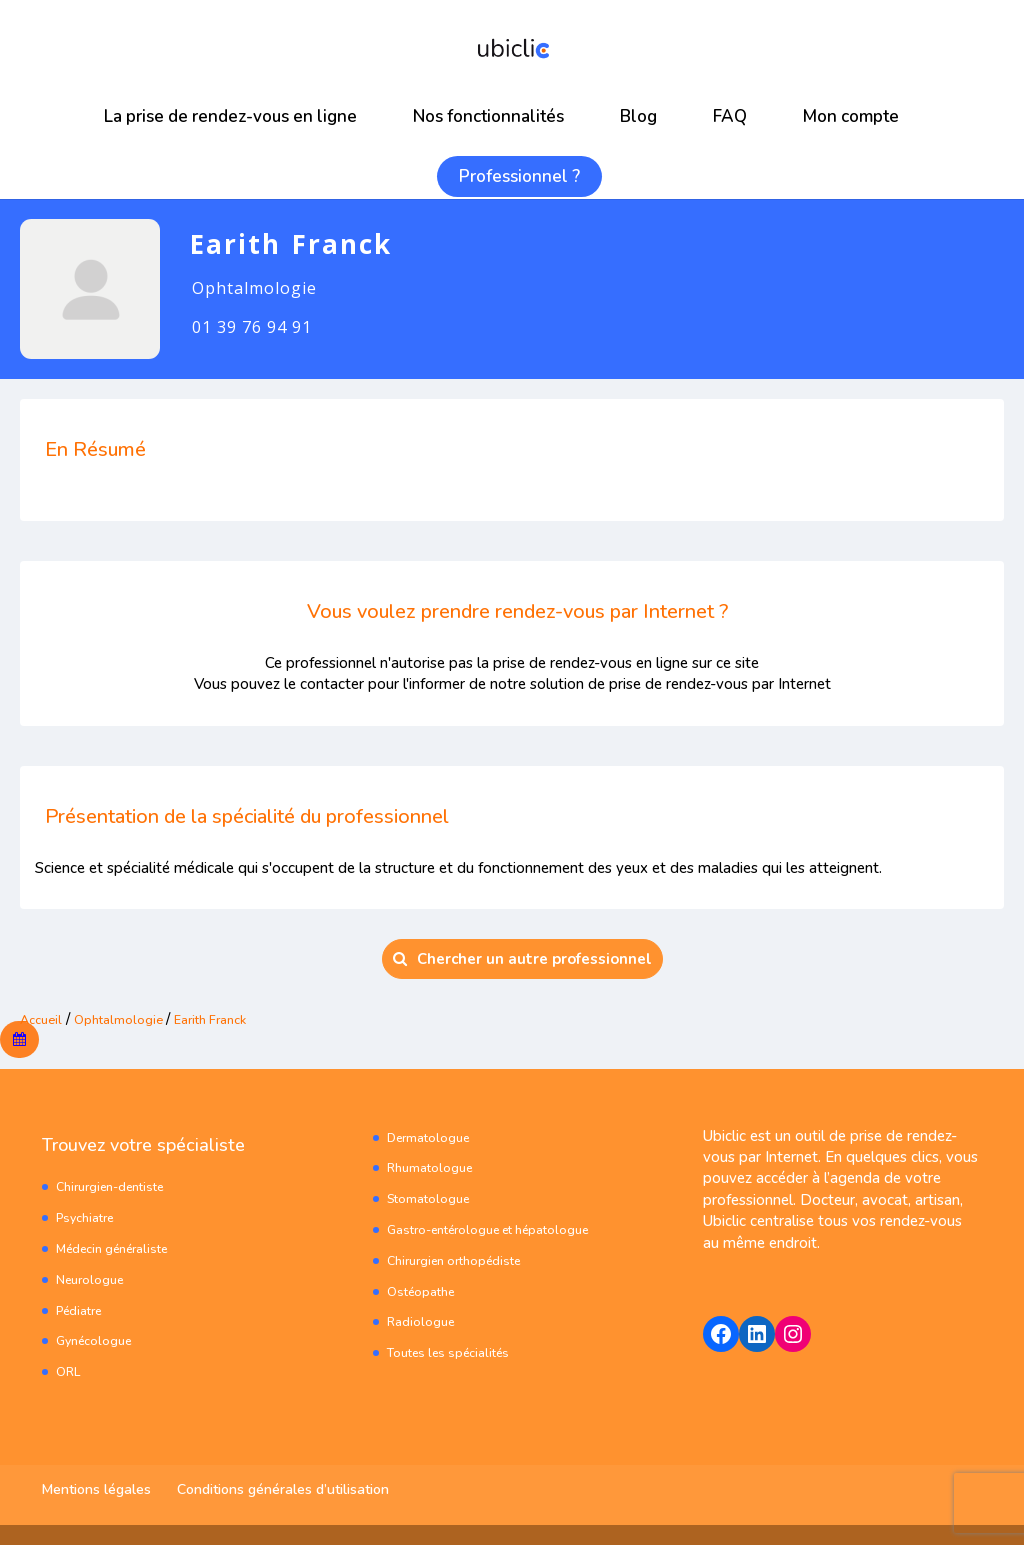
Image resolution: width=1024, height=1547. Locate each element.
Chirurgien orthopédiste (462, 1261)
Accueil (44, 1019)
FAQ (730, 116)
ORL (69, 1373)
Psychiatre (89, 1219)
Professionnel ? (519, 176)
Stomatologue (431, 1200)
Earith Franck (236, 1019)
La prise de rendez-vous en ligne (230, 116)
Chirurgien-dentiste (117, 1188)
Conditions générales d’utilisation (283, 1491)
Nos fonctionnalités (488, 116)
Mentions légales (96, 1491)
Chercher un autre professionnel (522, 959)
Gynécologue (98, 1342)
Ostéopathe (424, 1292)
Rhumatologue (433, 1169)
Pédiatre (82, 1311)
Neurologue (93, 1280)
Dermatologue (432, 1138)
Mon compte (851, 116)
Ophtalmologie (132, 1019)
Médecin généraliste (120, 1249)
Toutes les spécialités (456, 1354)
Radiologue (422, 1323)
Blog (638, 116)
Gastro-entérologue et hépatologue (500, 1230)
